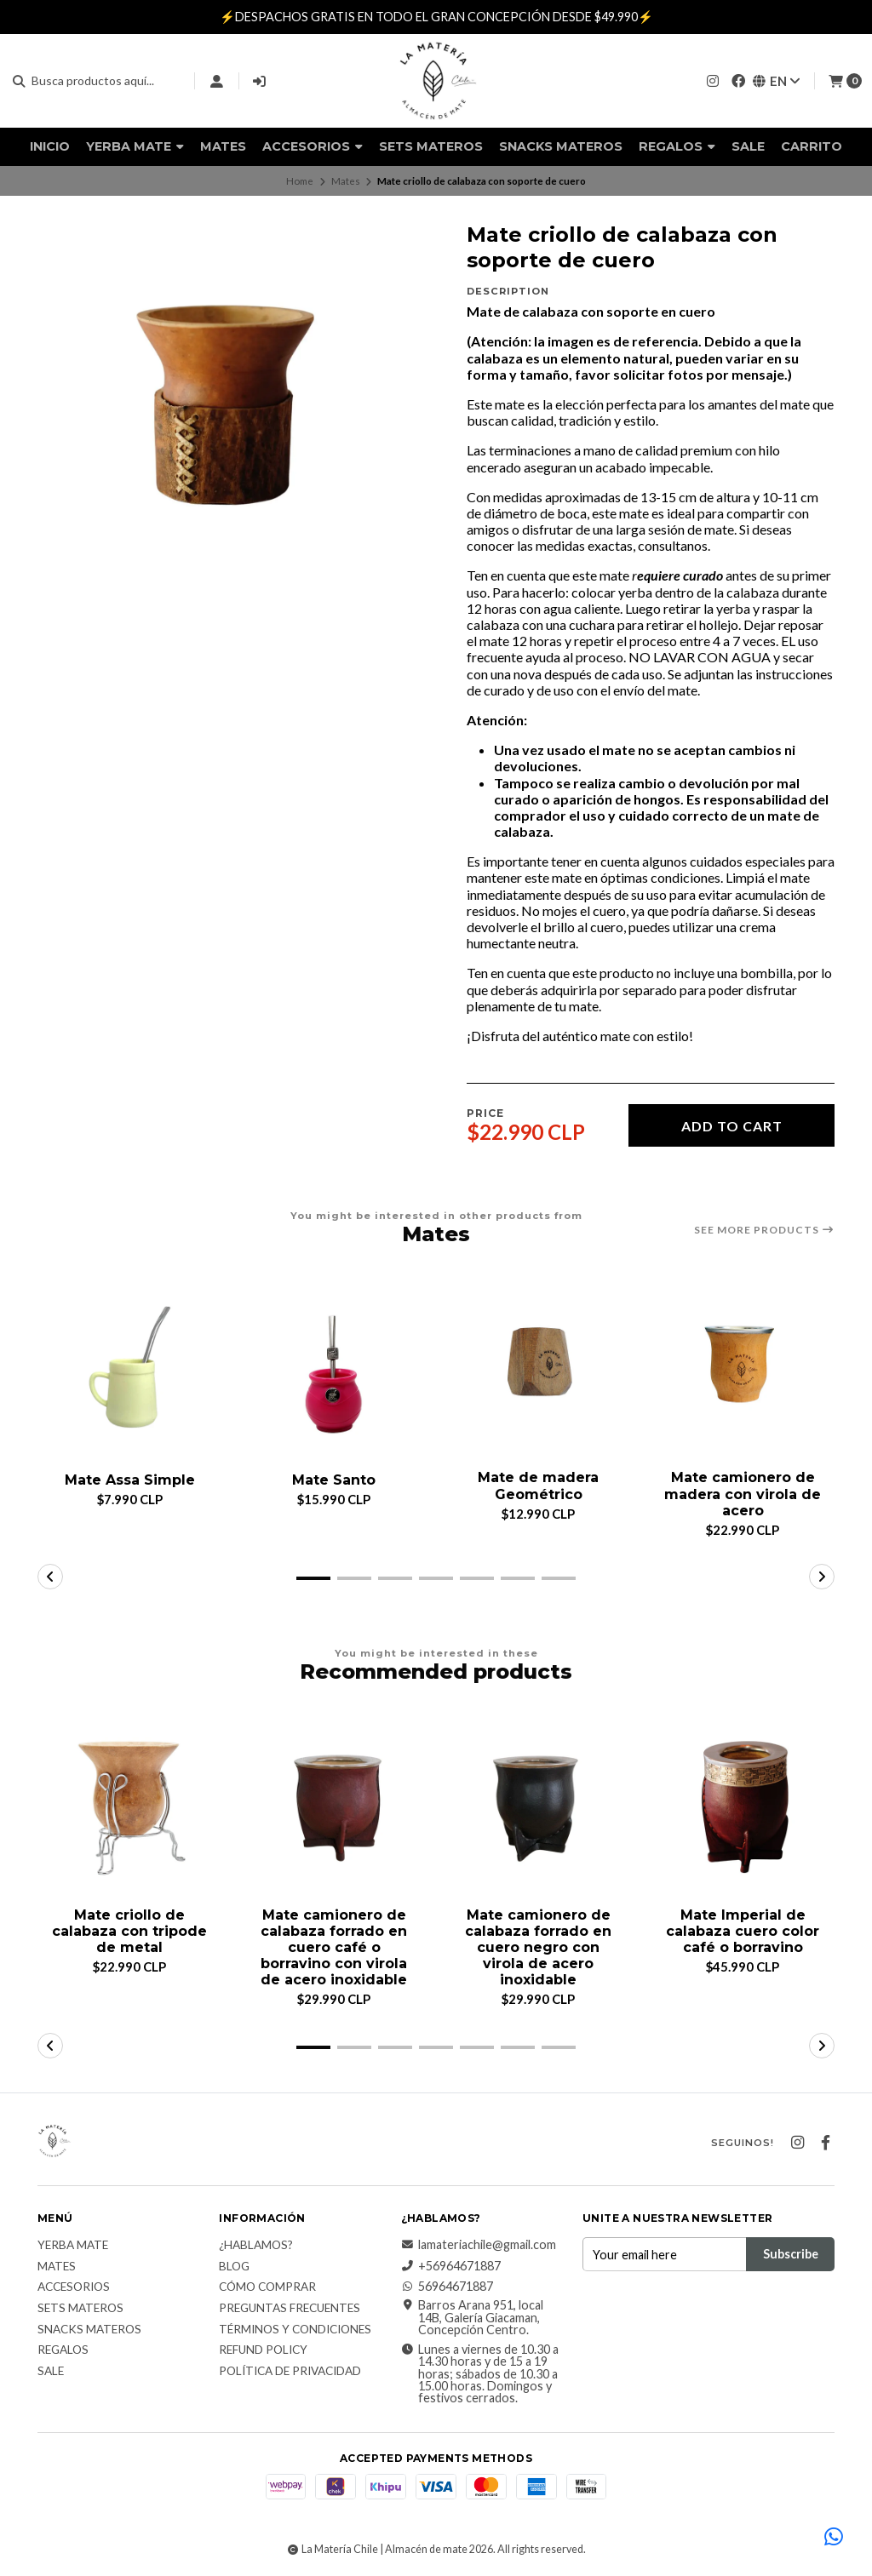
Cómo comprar (267, 2287)
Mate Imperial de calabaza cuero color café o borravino (742, 1931)
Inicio (50, 146)
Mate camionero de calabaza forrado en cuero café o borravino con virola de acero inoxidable (334, 1948)
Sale (748, 146)
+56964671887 (451, 2266)
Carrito (811, 146)
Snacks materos (560, 146)
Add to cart (732, 1126)
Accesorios (312, 146)
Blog (234, 2267)
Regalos (677, 146)
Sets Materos (431, 146)
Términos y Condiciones (295, 2330)
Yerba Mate (135, 146)
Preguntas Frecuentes (289, 2309)
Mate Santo (334, 1480)
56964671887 (447, 2287)
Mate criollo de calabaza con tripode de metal (129, 1931)
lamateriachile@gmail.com (478, 2245)
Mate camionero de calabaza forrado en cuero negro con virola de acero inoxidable (538, 1948)
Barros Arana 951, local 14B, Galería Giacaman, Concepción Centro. (472, 2317)
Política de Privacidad (290, 2372)
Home (299, 180)
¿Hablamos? (256, 2246)
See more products (764, 1230)
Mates (223, 146)
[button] (313, 1578)
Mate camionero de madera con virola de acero (742, 1493)
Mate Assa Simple (130, 1480)
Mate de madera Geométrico (538, 1485)
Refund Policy (263, 2350)
